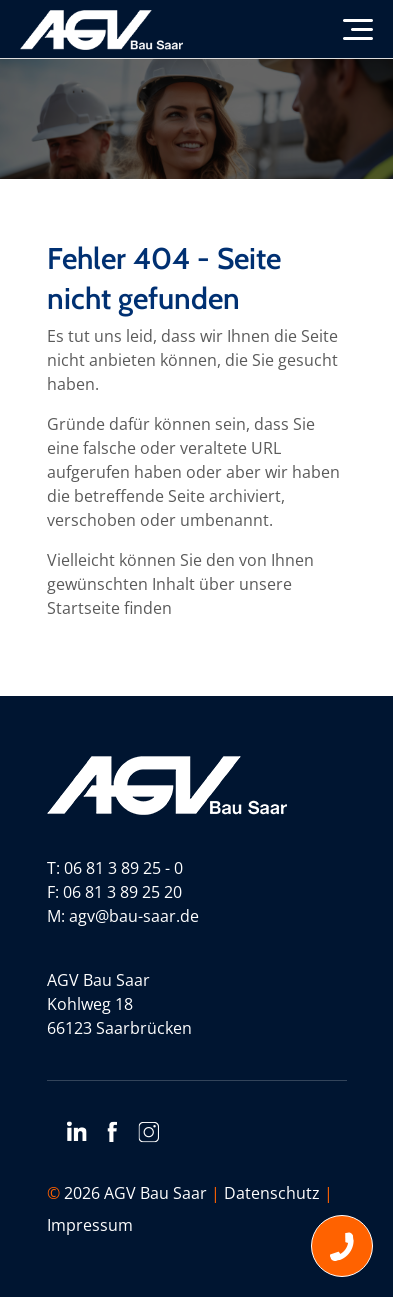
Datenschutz (272, 1193)
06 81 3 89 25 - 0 (123, 868)
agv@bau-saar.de (134, 916)
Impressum (90, 1225)
